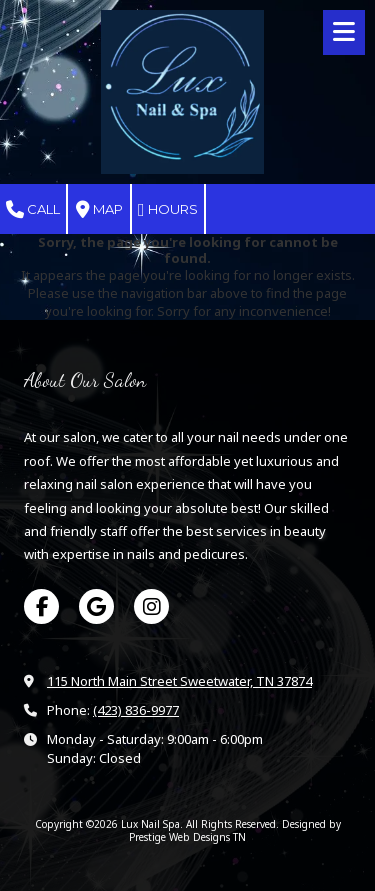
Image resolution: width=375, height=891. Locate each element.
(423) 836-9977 (136, 710)
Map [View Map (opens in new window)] (99, 210)
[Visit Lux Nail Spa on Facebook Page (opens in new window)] (41, 606)
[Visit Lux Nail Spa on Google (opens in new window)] (96, 606)
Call (33, 210)
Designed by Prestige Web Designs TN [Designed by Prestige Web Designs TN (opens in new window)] (235, 830)
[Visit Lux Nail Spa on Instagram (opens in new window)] (151, 606)
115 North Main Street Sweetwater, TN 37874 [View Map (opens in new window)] (179, 681)
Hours (168, 210)
